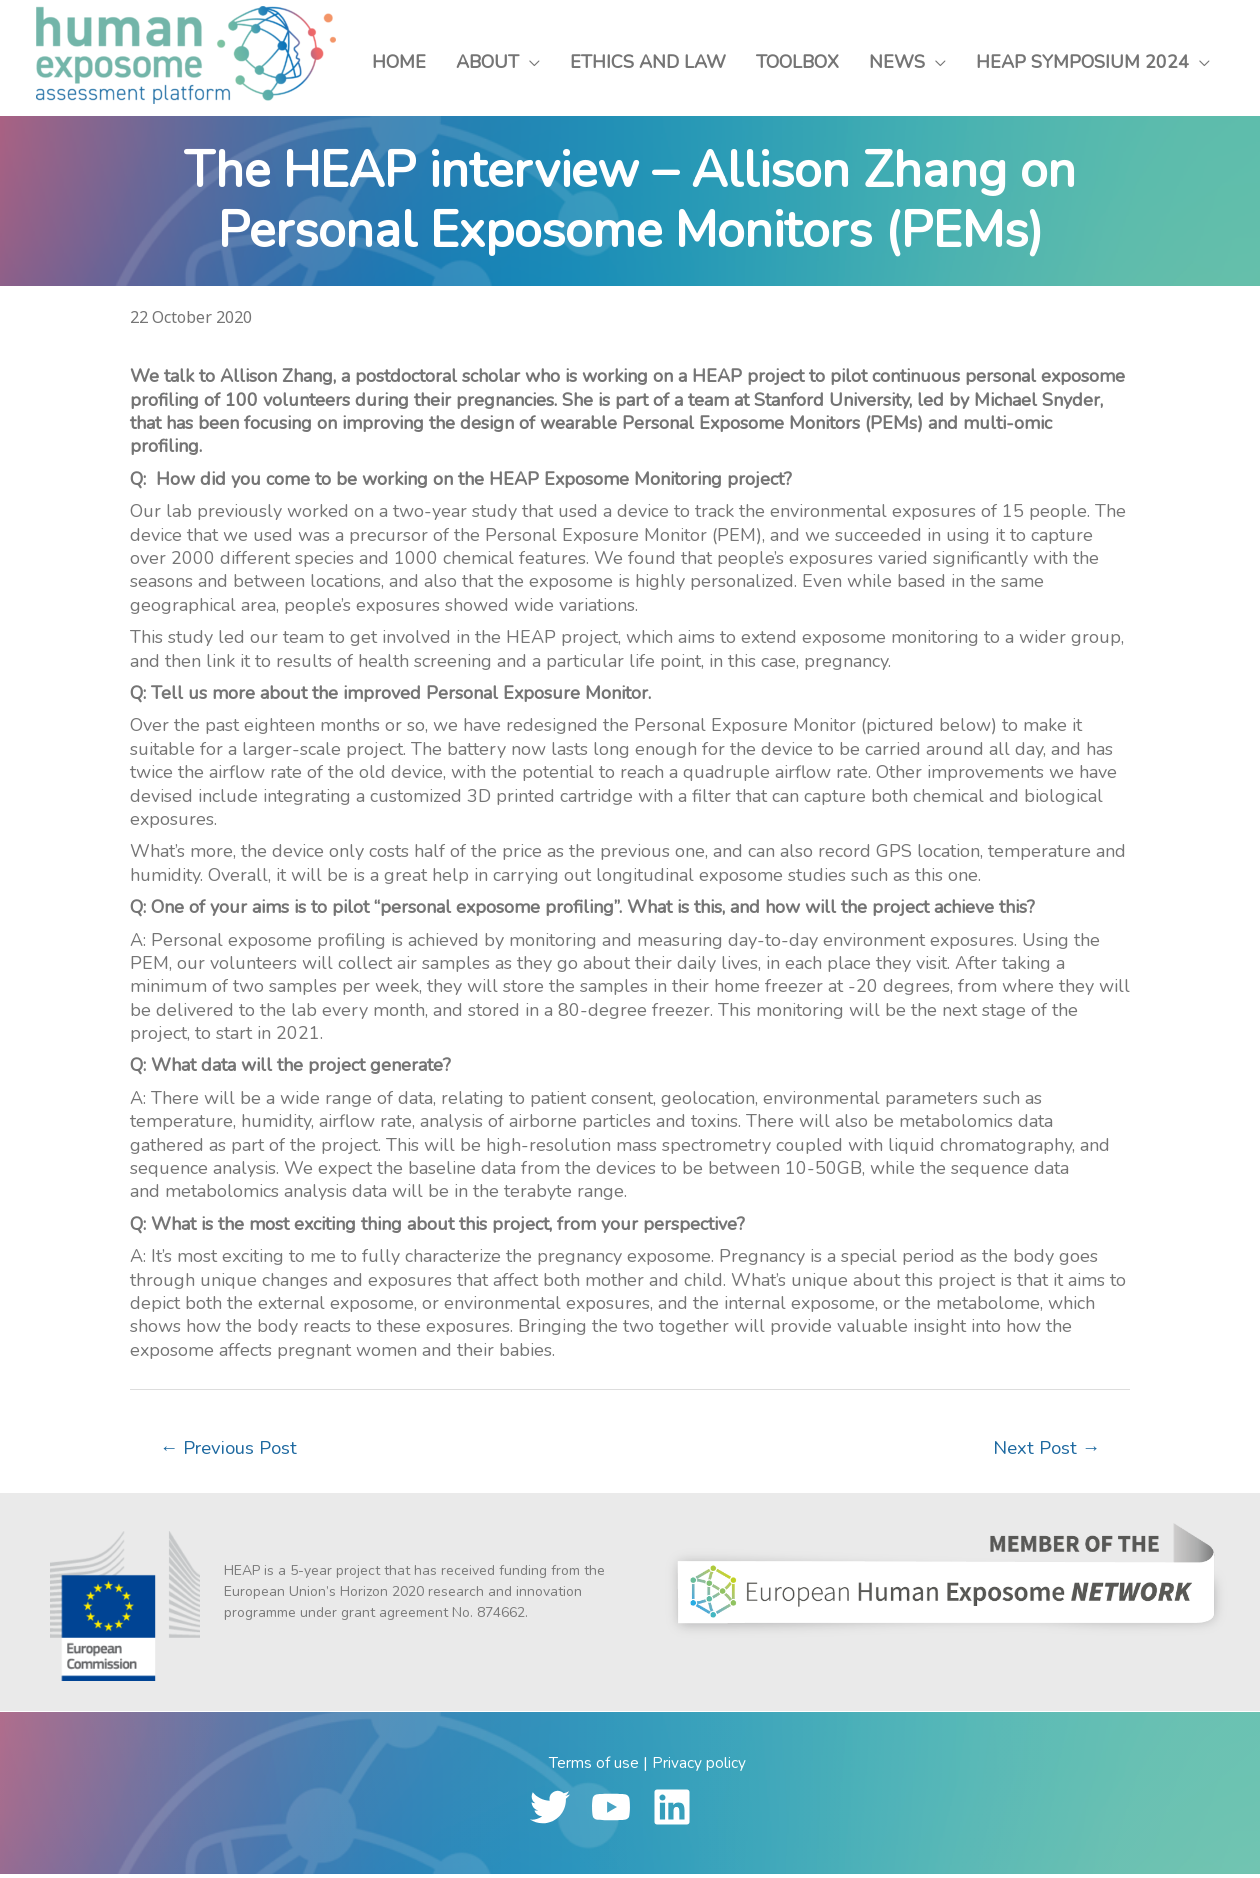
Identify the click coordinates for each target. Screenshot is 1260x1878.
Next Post (1043, 1450)
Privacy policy (699, 1767)
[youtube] (619, 1811)
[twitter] (558, 1811)
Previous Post (232, 1450)
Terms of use (594, 1767)
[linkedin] (680, 1811)
